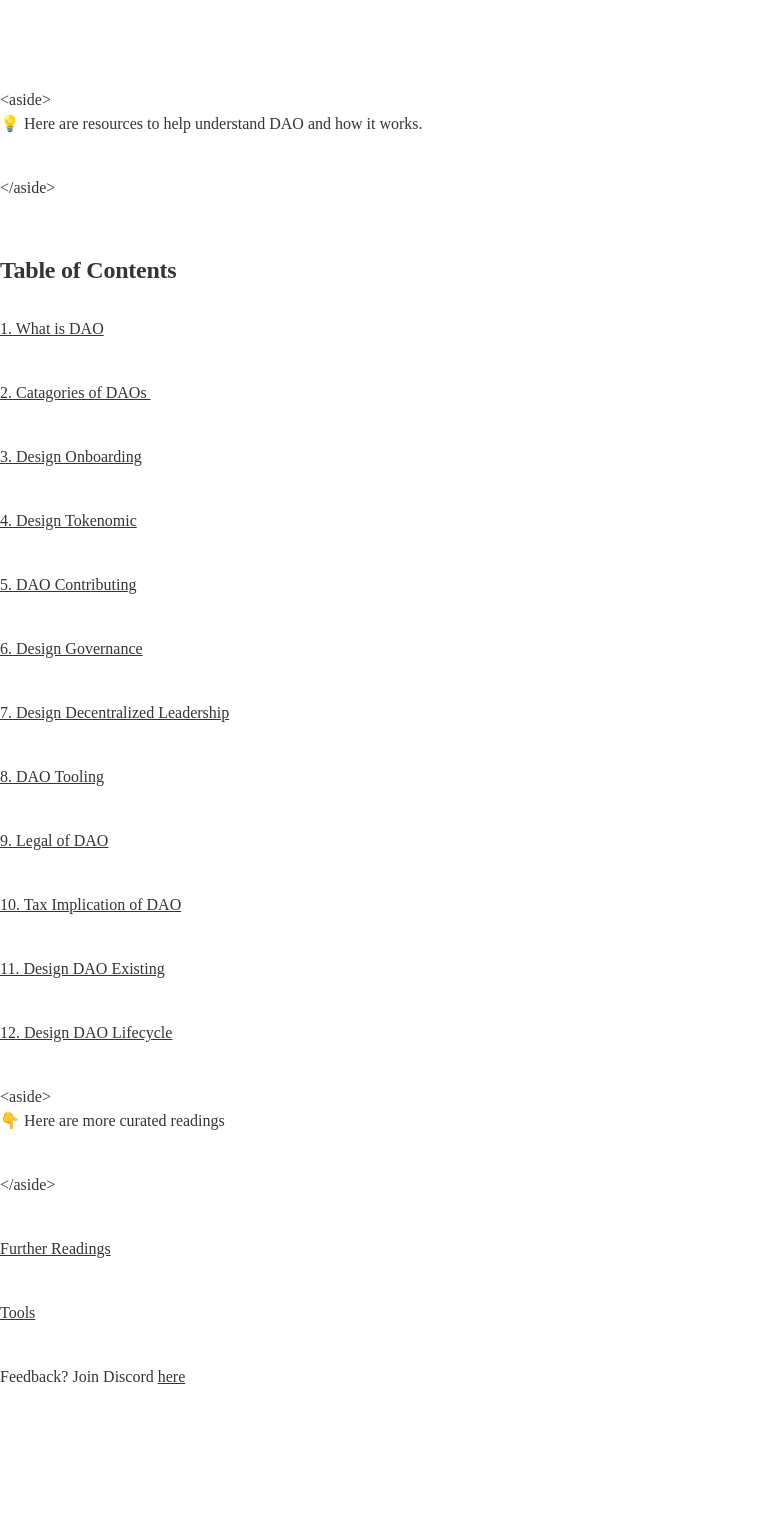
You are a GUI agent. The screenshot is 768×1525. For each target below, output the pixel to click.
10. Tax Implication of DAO (90, 904)
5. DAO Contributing (68, 584)
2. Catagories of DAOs (75, 392)
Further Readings (55, 1248)
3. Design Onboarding (71, 456)
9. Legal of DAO (54, 840)
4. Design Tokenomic (68, 520)
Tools (17, 1312)
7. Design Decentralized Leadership (114, 712)
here (172, 1376)
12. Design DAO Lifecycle (86, 1032)
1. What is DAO (52, 328)
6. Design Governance (71, 648)
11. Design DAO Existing (82, 968)
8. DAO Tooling (52, 776)
